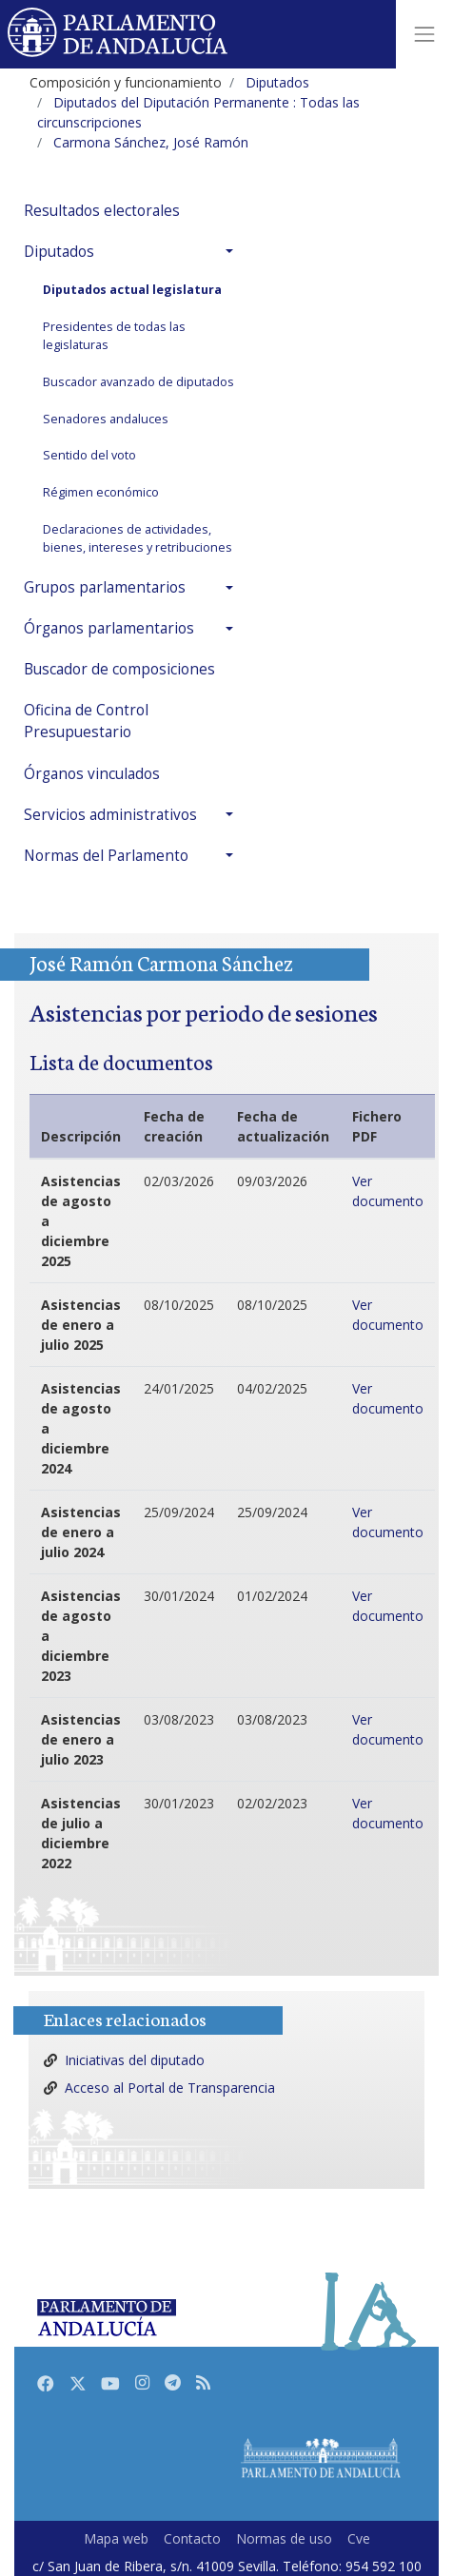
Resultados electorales (102, 211)
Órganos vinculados (92, 774)
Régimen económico (101, 492)
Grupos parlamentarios (105, 587)
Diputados (59, 252)
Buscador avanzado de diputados (138, 382)
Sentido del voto (89, 455)
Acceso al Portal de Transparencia (170, 2087)
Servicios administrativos (110, 815)
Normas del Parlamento (106, 856)
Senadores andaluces (105, 419)
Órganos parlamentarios (109, 628)
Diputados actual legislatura (132, 290)
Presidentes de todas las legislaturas (114, 336)
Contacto (192, 2538)
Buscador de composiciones (119, 669)
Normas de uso (284, 2538)
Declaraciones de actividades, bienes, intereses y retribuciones (137, 538)
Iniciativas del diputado (135, 2060)
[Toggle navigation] (424, 34)
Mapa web (116, 2538)
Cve (358, 2538)
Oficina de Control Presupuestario (86, 721)
